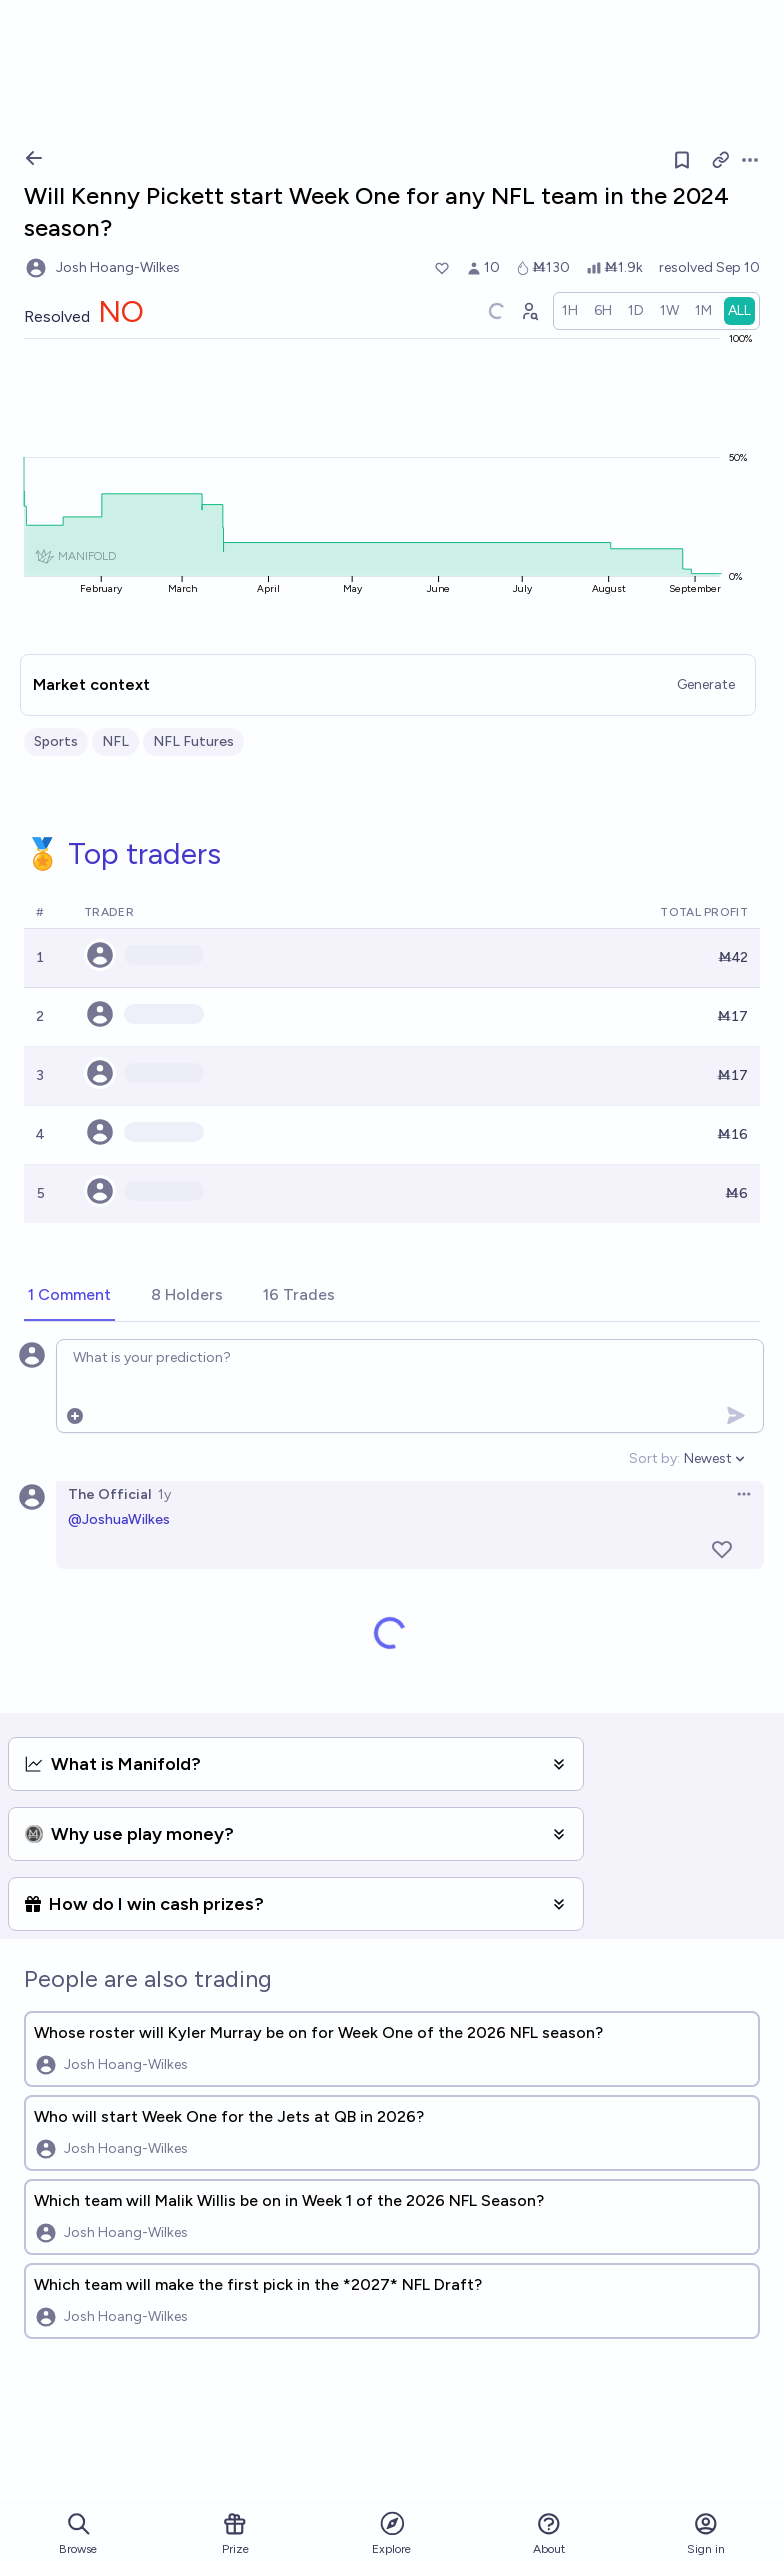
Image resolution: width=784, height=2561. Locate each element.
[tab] (69, 1296)
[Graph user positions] (529, 311)
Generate (706, 684)
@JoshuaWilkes (119, 1519)
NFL (115, 741)
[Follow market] (682, 160)
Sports (56, 741)
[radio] (570, 311)
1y (164, 1494)
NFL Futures (193, 741)
